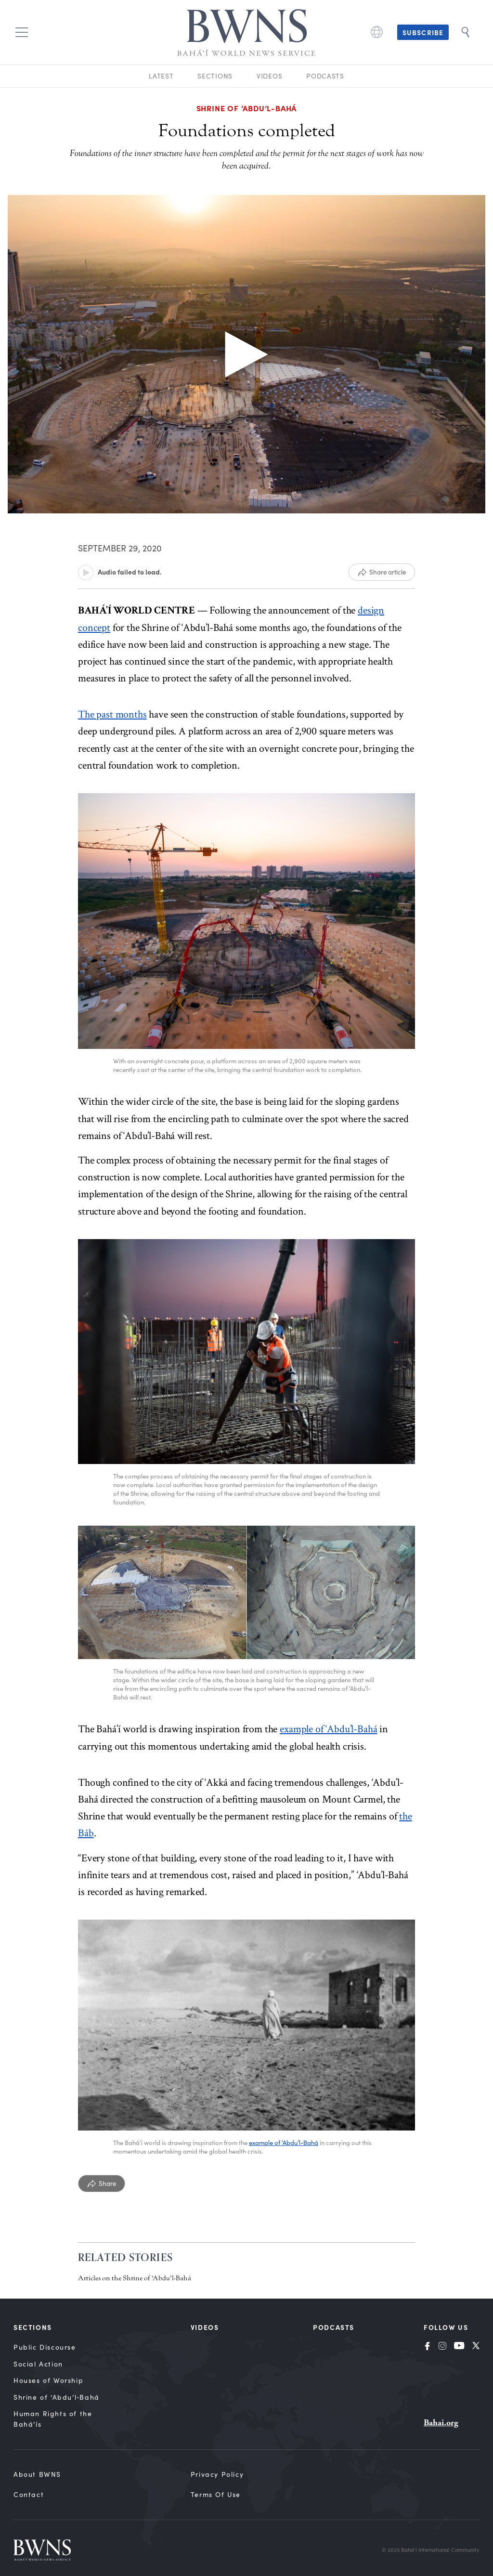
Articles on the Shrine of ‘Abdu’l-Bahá (134, 2278)
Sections (215, 75)
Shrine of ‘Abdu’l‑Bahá (56, 2397)
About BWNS (37, 2474)
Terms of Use (216, 2494)
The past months (112, 714)
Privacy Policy (217, 2474)
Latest (161, 75)
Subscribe (422, 32)
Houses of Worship (48, 2380)
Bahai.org (441, 2423)
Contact (28, 2494)
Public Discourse (44, 2347)
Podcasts (325, 75)
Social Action (38, 2363)
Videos (269, 75)
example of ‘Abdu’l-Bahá (328, 1729)
